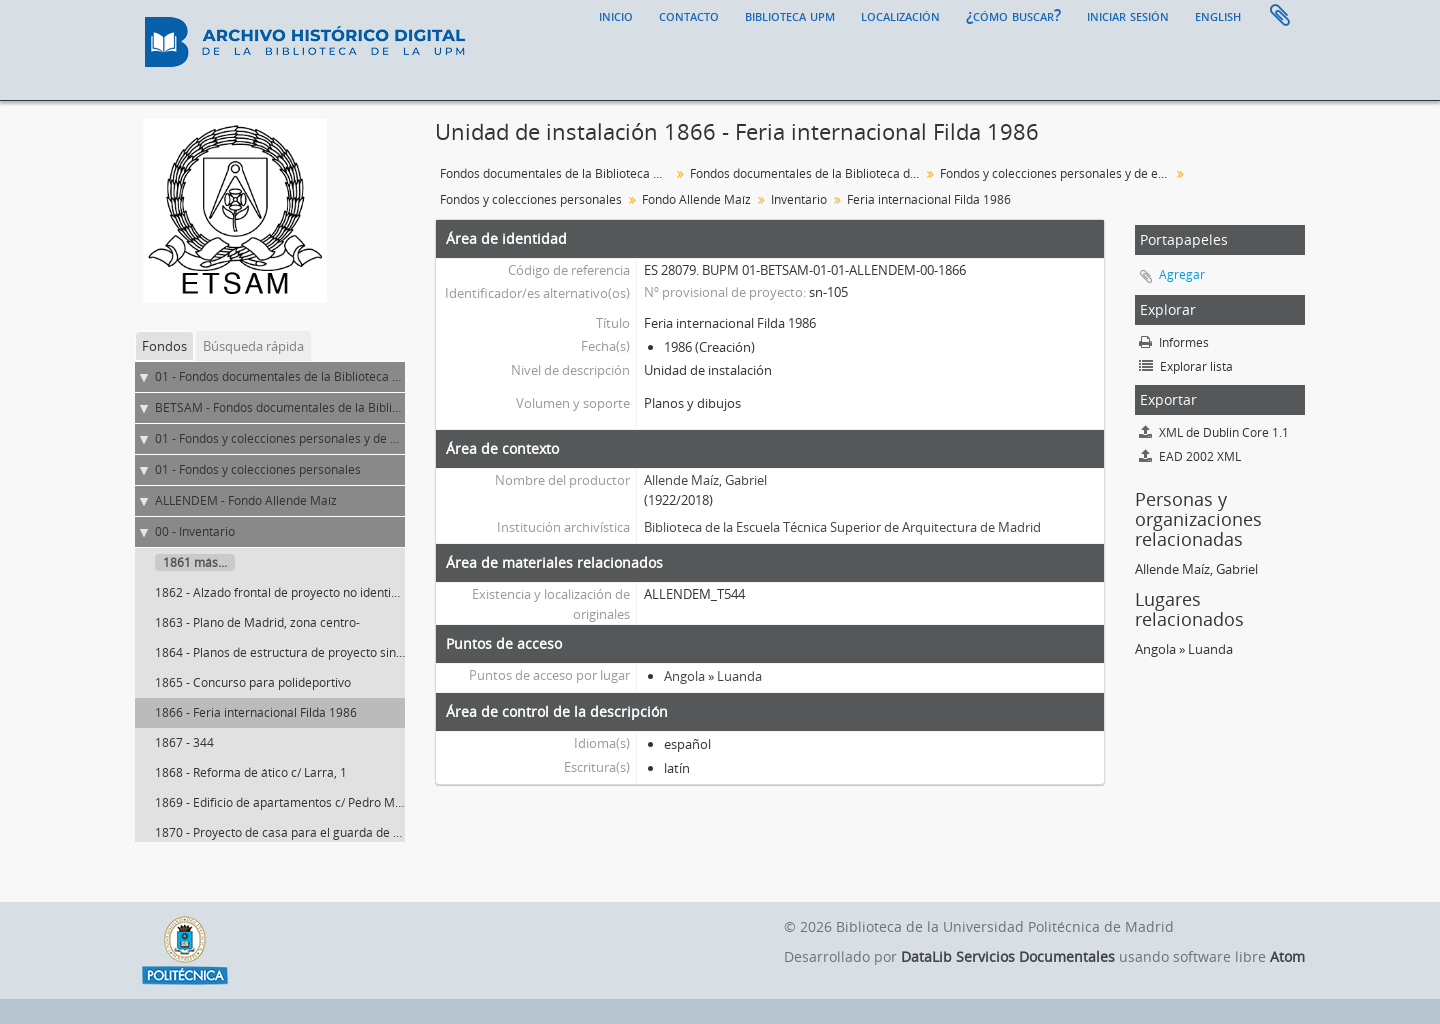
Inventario (799, 199)
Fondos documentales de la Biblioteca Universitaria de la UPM (557, 173)
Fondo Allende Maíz (696, 199)
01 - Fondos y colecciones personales (258, 469)
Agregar (1182, 274)
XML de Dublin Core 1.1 (1214, 432)
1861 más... (195, 562)
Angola (684, 676)
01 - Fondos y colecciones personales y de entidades (300, 438)
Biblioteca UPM (790, 15)
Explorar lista (1186, 366)
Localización (900, 15)
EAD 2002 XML (1190, 456)
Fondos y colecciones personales (531, 199)
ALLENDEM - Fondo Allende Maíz (246, 500)
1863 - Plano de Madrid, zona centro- (257, 622)
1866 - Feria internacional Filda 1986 (256, 712)
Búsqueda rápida (253, 346)
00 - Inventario (195, 531)
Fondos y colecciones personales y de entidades (1057, 173)
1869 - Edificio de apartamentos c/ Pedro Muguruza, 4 (304, 802)
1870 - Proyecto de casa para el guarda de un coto (294, 832)
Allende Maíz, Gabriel (705, 480)
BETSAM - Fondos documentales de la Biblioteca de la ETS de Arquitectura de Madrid (391, 407)
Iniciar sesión (1128, 15)
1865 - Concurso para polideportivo (253, 682)
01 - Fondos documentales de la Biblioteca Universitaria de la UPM (339, 376)
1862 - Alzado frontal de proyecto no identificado (290, 592)
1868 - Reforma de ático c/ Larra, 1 (251, 772)
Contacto (689, 15)
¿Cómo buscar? (1013, 15)
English (1218, 15)
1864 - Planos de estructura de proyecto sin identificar (305, 652)
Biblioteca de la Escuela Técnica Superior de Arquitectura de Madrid (842, 527)
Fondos (164, 346)
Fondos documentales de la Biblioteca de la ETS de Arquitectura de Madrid (807, 173)
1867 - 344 (184, 742)
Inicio (616, 15)
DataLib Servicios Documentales (1008, 956)
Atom (1287, 956)
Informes (1174, 342)
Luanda (739, 676)
